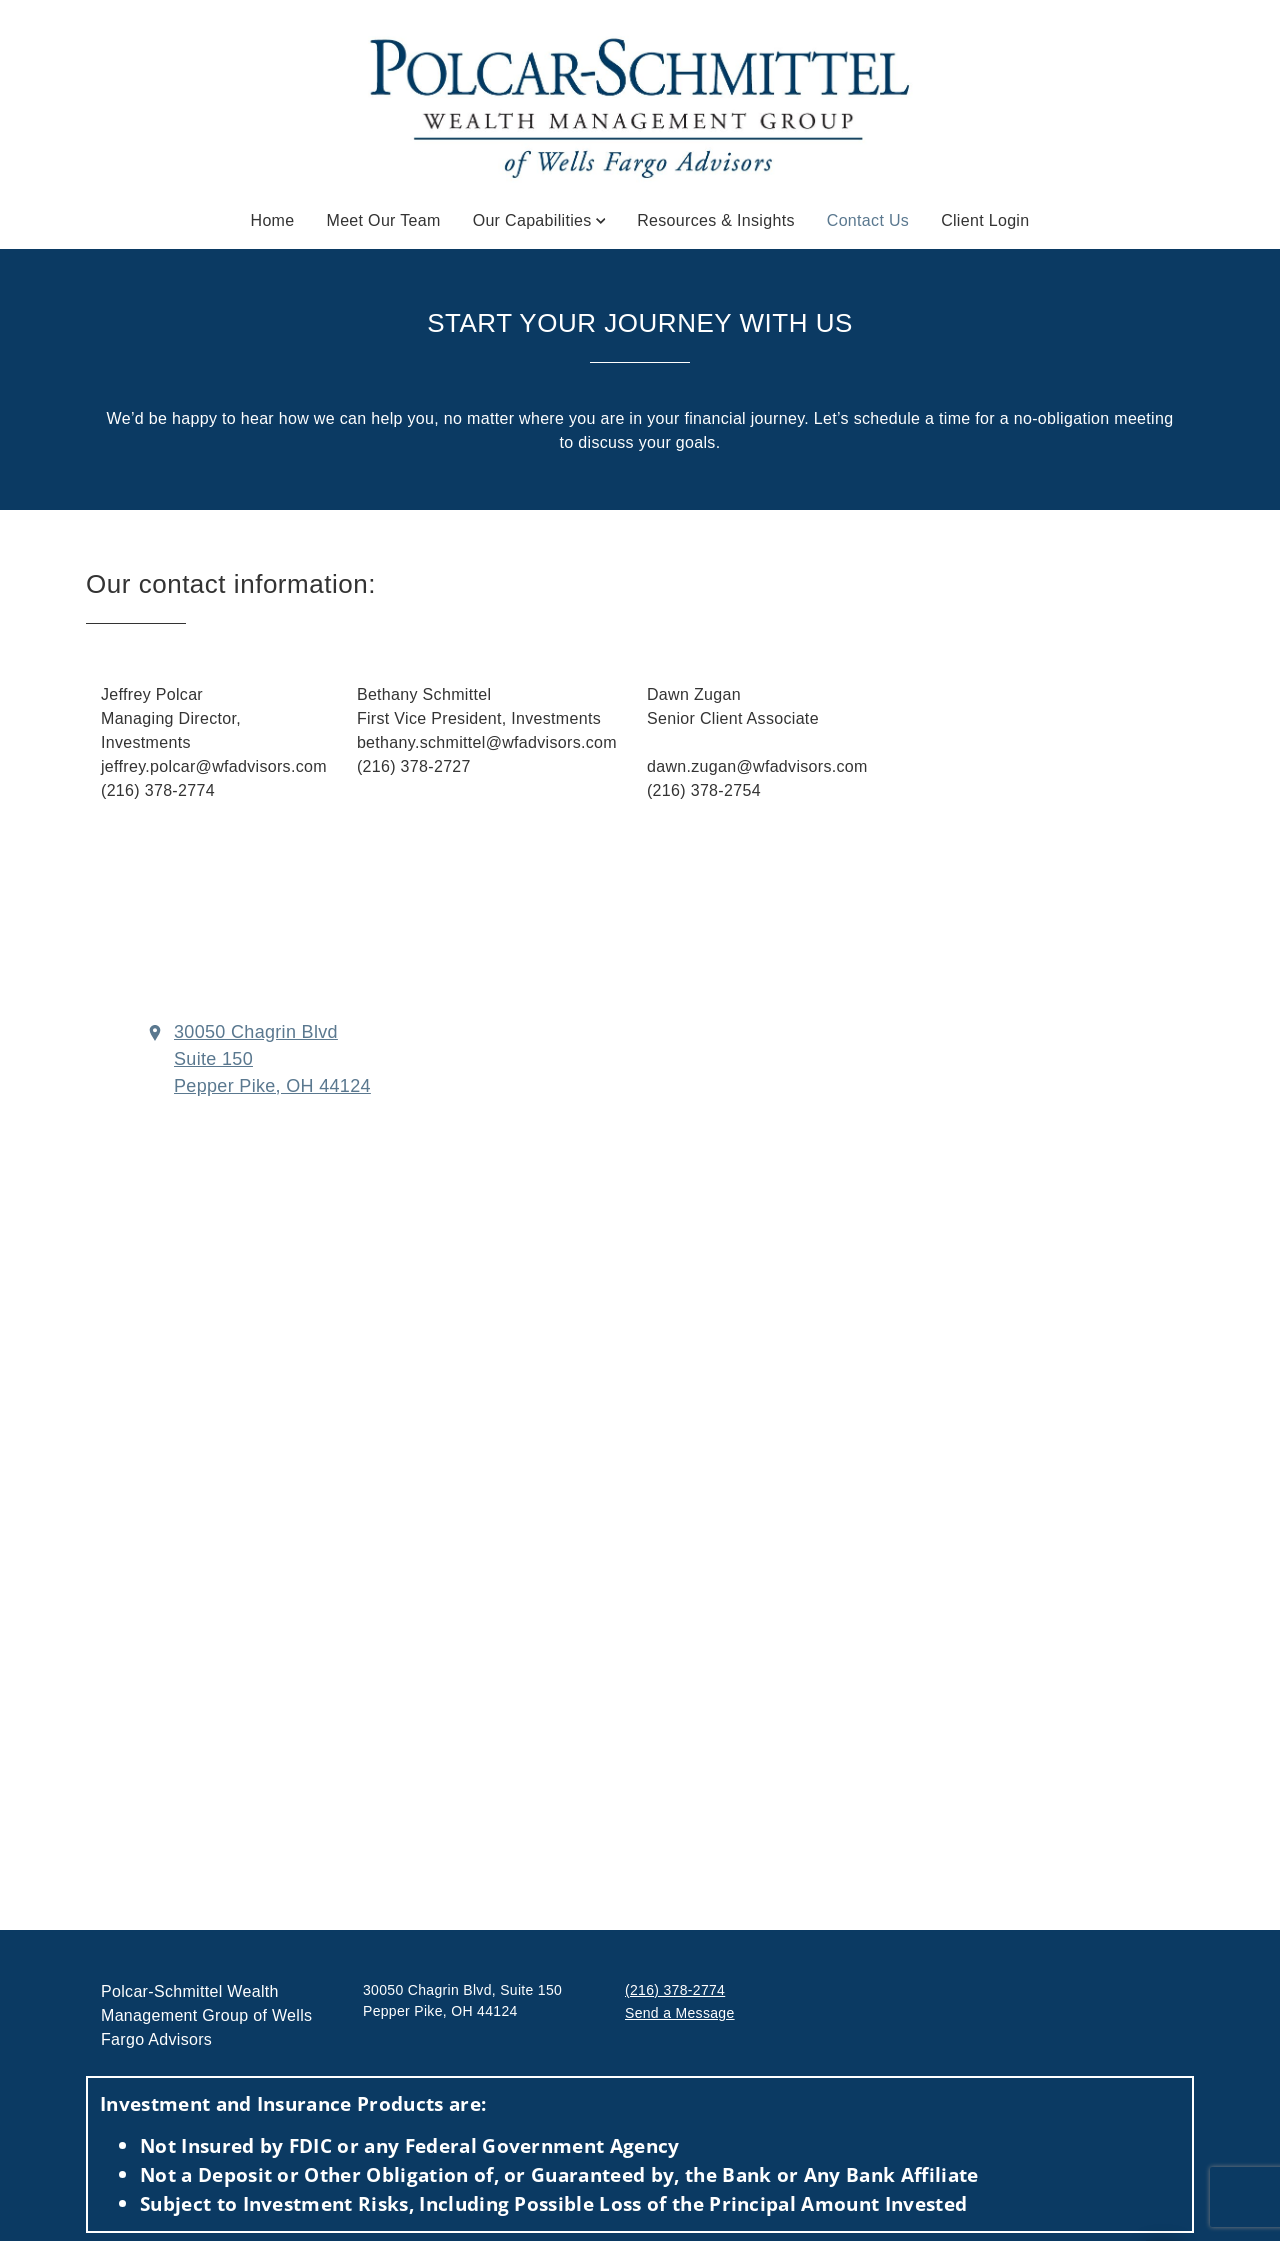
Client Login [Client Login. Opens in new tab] (985, 220)
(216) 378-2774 (675, 1990)
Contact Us (868, 219)
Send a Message (680, 2013)
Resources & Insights (716, 220)
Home (273, 220)
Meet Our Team (384, 220)
